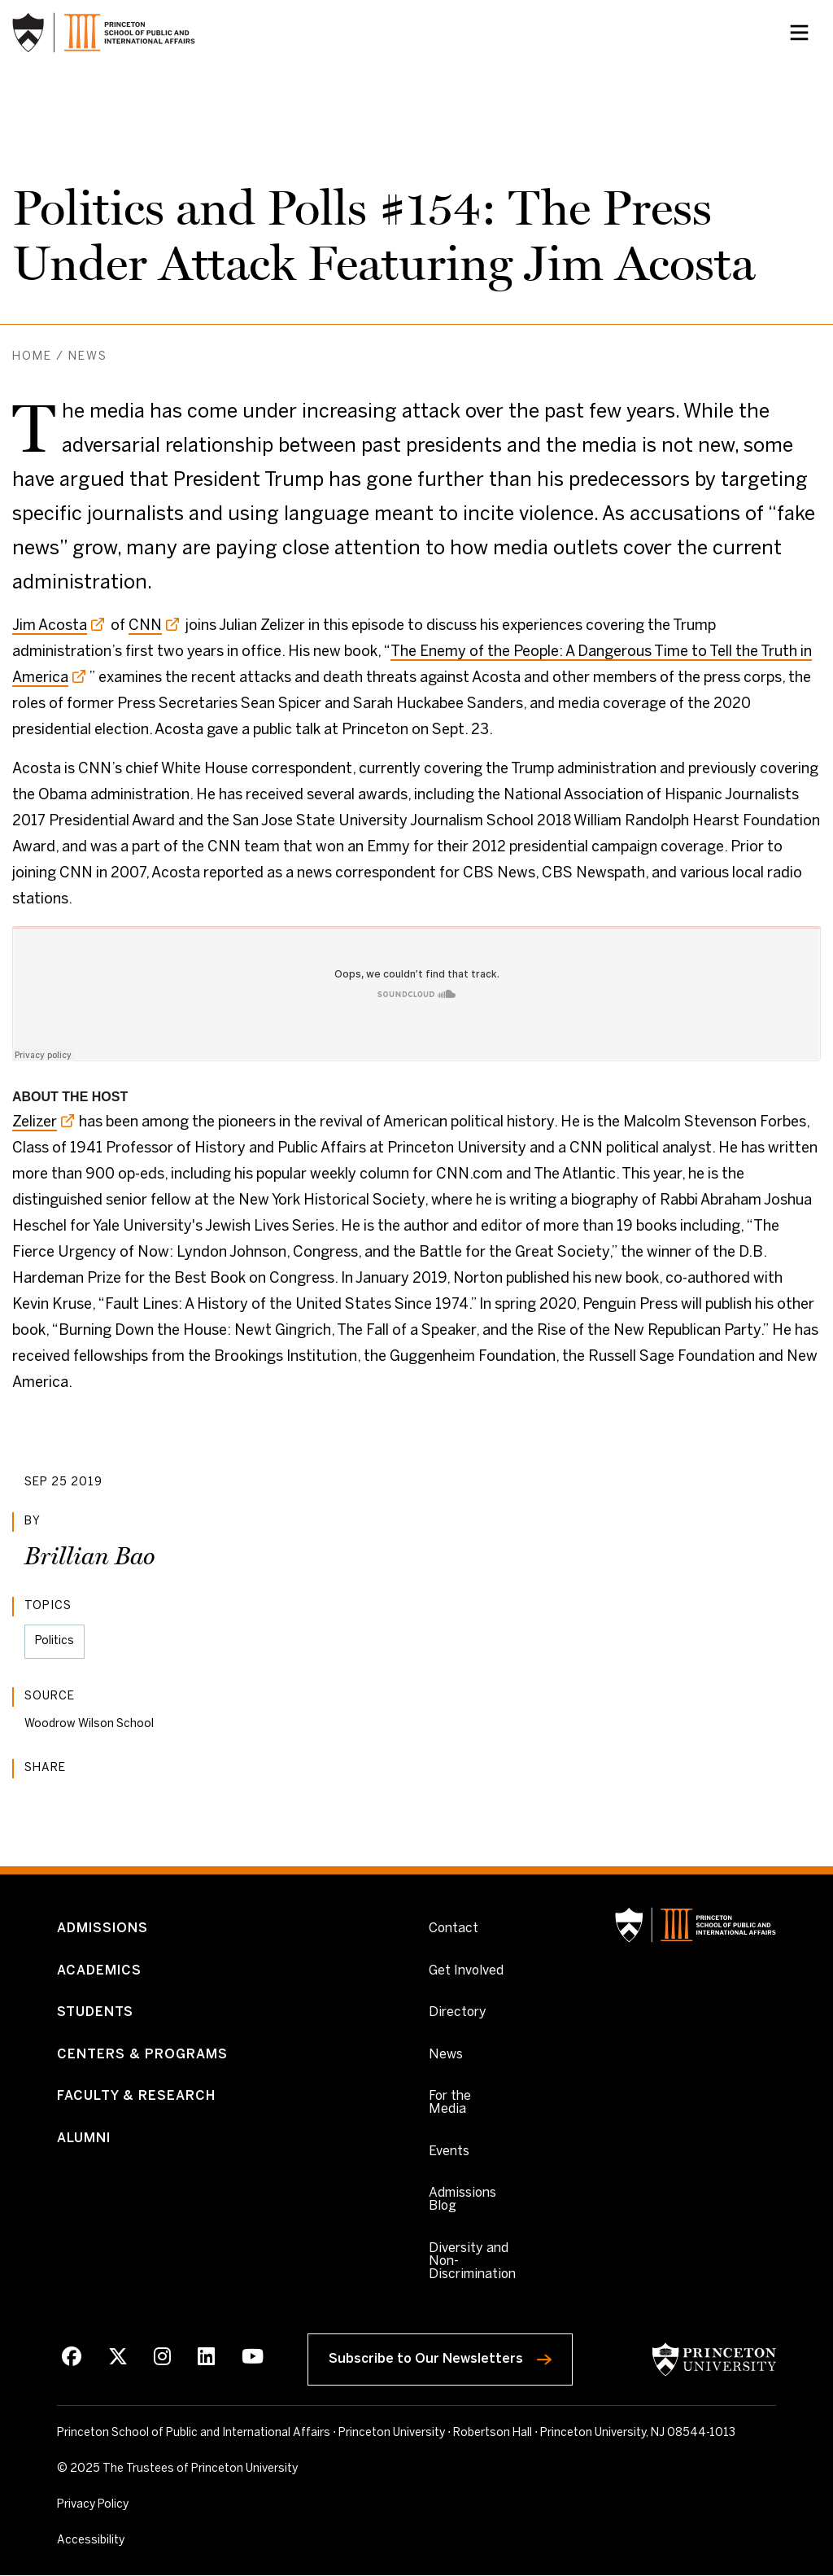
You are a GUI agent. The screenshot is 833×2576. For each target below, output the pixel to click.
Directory (457, 2013)
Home (32, 357)
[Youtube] (253, 2359)
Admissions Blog (462, 2200)
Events (449, 2152)
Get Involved (466, 1970)
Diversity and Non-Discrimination (472, 2262)
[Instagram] (162, 2359)
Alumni (84, 2139)
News (87, 357)
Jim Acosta (49, 626)
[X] (118, 2359)
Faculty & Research (136, 2097)
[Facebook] (71, 2359)
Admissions (103, 1929)
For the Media (450, 2103)
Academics (99, 1971)
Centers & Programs (142, 2055)
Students (95, 2013)
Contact (453, 1929)
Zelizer (34, 1123)
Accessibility (126, 2540)
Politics (54, 1641)
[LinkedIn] (206, 2359)
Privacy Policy (93, 2505)
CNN (145, 626)
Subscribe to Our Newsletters (451, 2356)
